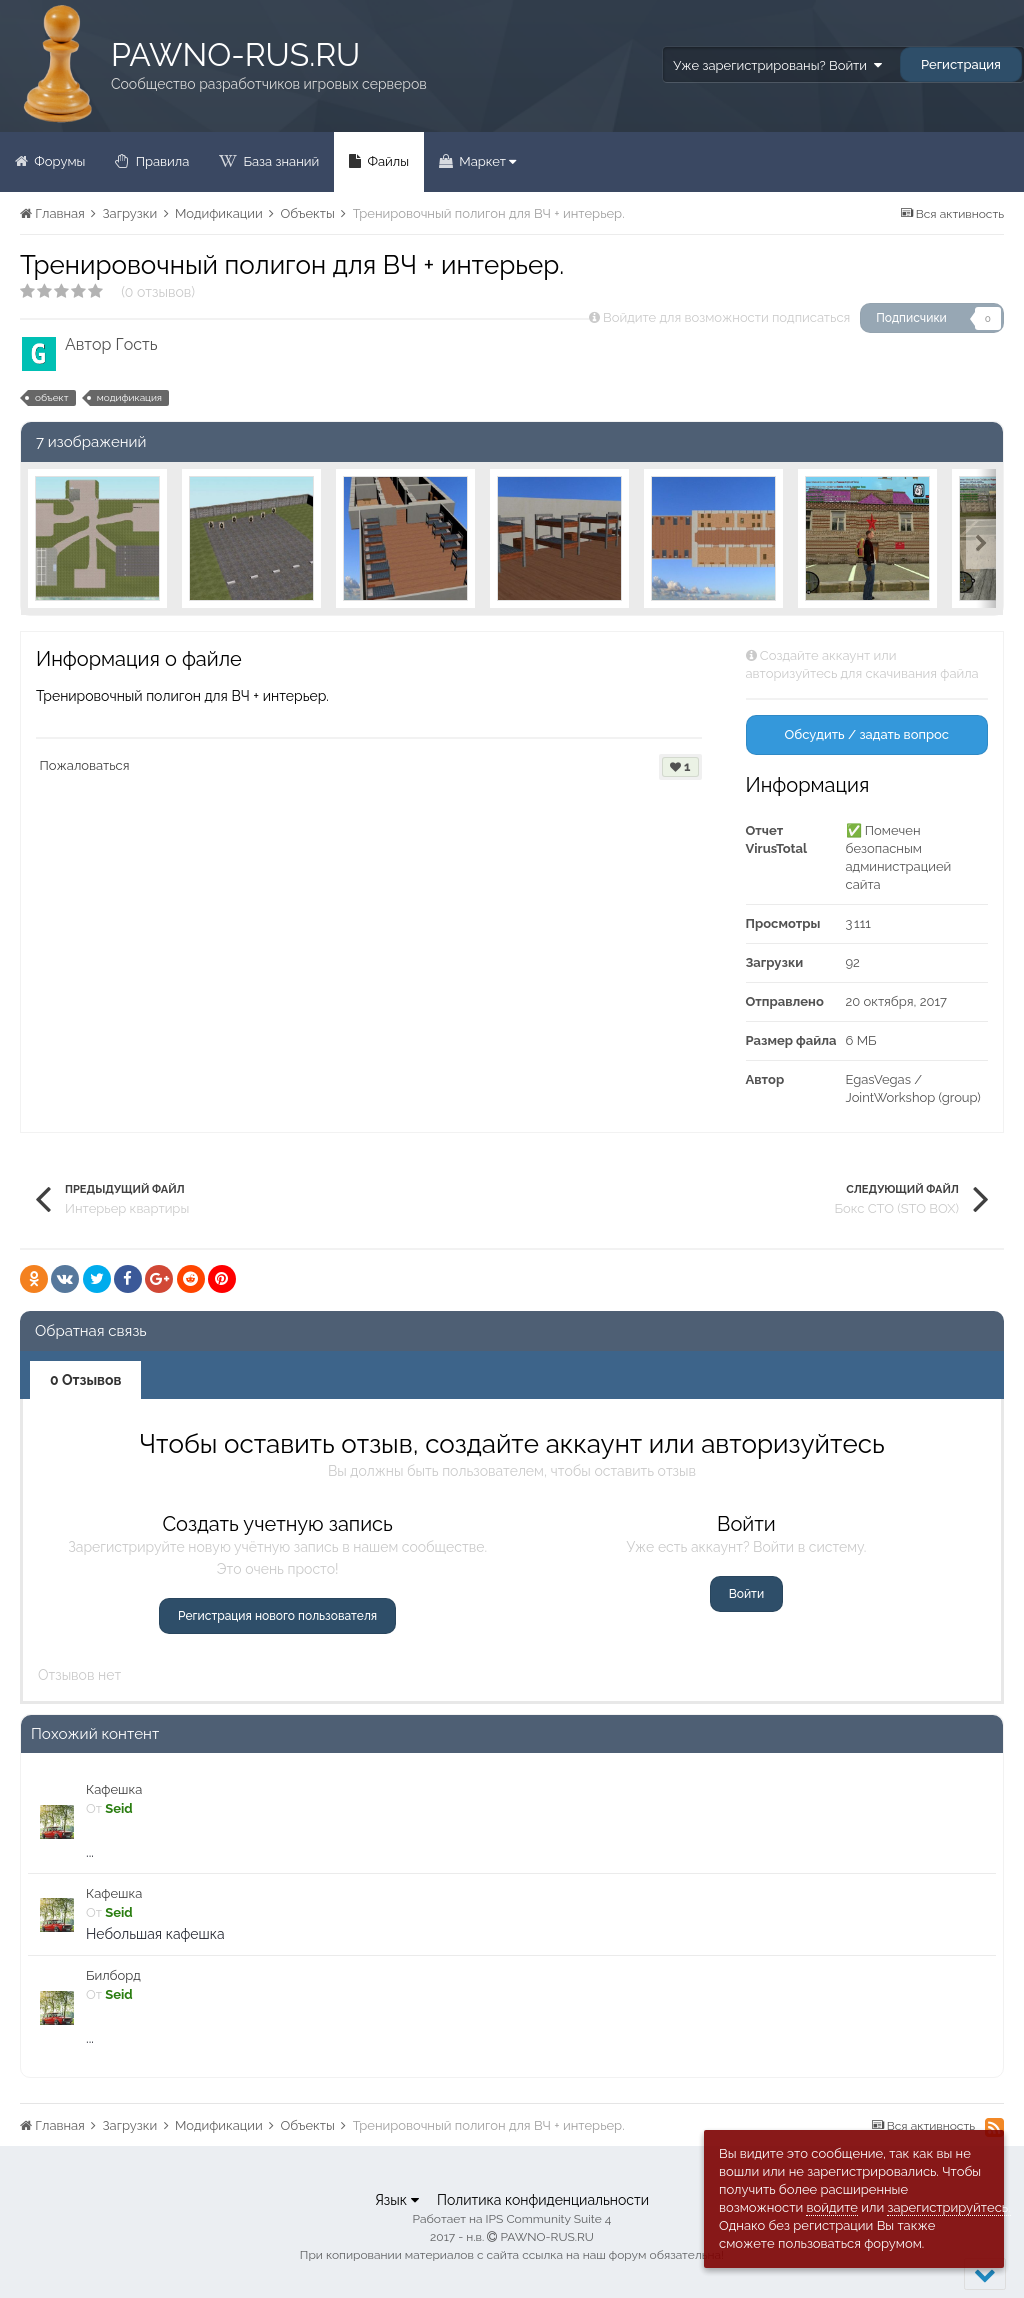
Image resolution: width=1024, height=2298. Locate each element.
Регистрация (961, 64)
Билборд (113, 1975)
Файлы (386, 161)
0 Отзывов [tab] (85, 1380)
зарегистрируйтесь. (948, 2207)
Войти (746, 1594)
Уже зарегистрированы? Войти (777, 65)
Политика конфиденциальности (543, 2200)
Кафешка (114, 1789)
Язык (397, 2200)
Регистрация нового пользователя (277, 1616)
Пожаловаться (85, 765)
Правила (160, 161)
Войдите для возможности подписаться (726, 317)
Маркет (486, 161)
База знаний (279, 161)
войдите (832, 2207)
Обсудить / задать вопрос (866, 734)
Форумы (58, 161)
